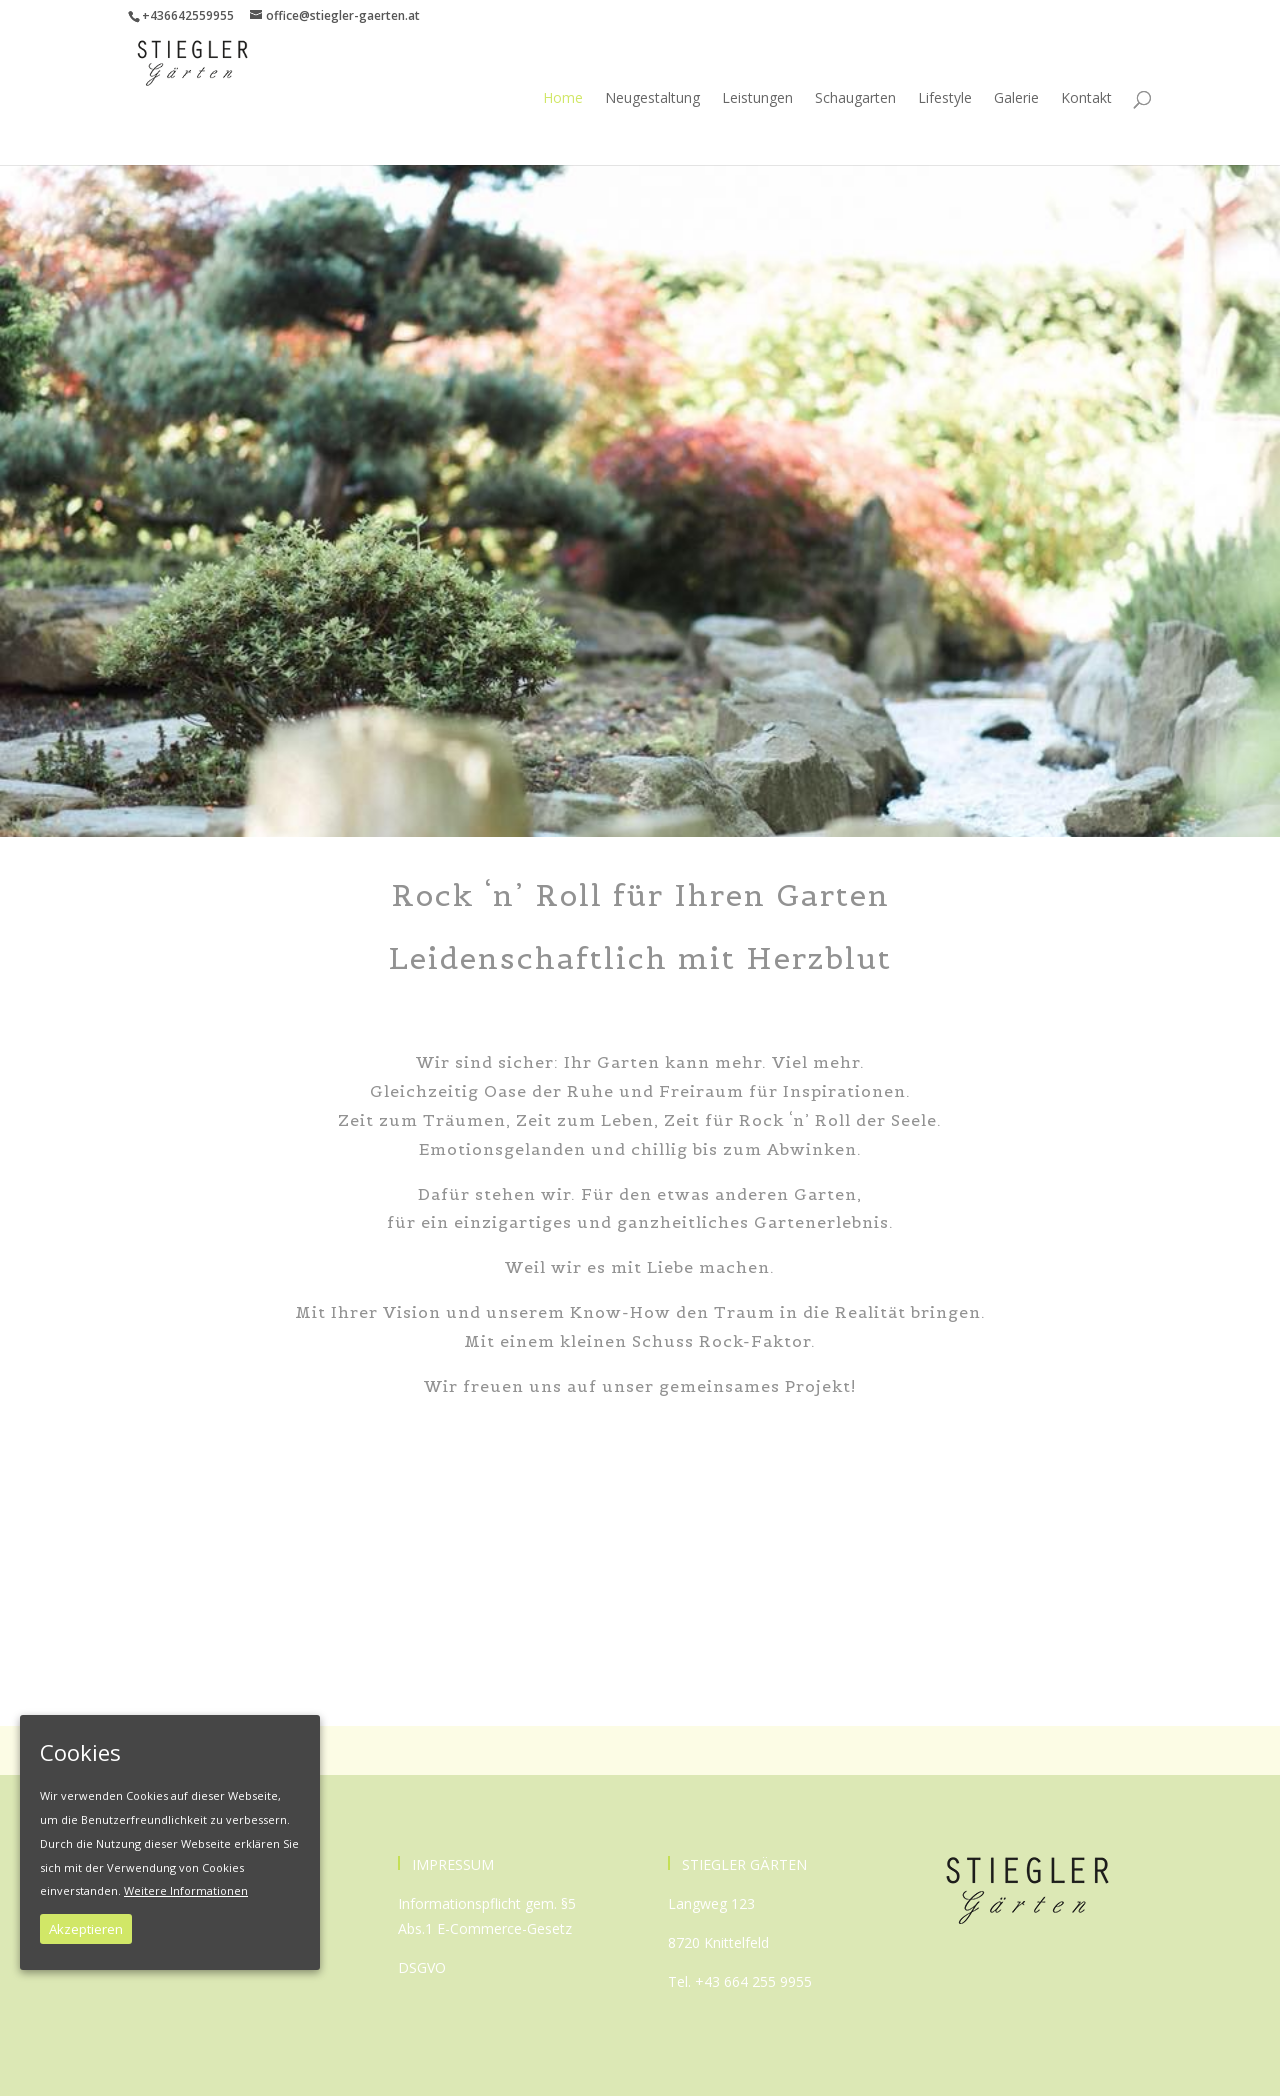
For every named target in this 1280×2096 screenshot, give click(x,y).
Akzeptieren (86, 1929)
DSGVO (422, 1967)
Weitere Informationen (186, 1890)
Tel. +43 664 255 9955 (740, 1981)
